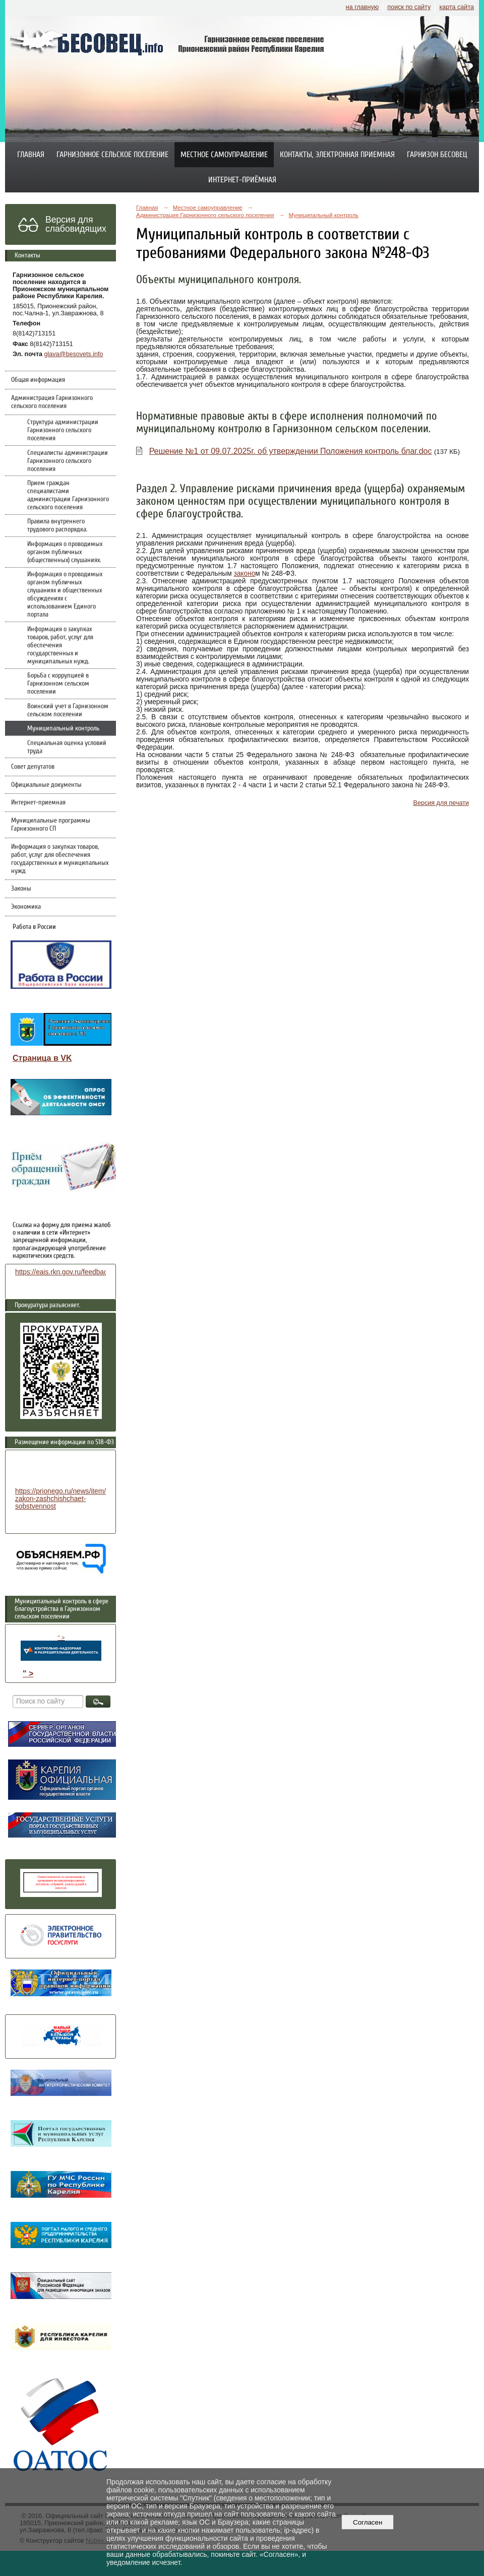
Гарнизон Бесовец (437, 154)
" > (61, 1648)
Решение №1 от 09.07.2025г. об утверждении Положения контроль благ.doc (290, 451)
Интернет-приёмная (242, 179)
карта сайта (456, 7)
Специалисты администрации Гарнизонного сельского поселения (67, 461)
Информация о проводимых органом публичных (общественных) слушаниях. (64, 552)
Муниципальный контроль (63, 728)
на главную (362, 7)
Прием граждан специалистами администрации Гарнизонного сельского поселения (68, 495)
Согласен (367, 2522)
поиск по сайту (409, 7)
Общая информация (38, 380)
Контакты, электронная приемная (337, 154)
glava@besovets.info (73, 354)
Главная (30, 154)
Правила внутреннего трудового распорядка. (57, 525)
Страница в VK (42, 1058)
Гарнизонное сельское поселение (112, 154)
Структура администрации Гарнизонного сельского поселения (62, 430)
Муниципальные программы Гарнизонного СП (50, 825)
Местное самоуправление (224, 154)
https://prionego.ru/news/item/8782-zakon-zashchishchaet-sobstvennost (69, 1498)
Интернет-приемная (38, 802)
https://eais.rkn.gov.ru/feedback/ (63, 1272)
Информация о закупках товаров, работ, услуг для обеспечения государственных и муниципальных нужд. (60, 645)
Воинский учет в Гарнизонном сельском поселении (67, 710)
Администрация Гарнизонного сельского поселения (52, 402)
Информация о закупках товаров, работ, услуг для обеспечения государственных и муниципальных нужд (59, 859)
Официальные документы (46, 785)
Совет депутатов (32, 767)
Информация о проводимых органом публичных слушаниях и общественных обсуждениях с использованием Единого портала (64, 594)
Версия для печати (441, 802)
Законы (21, 889)
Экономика (26, 907)
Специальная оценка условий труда (66, 747)
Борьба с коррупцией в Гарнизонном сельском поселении (58, 683)
